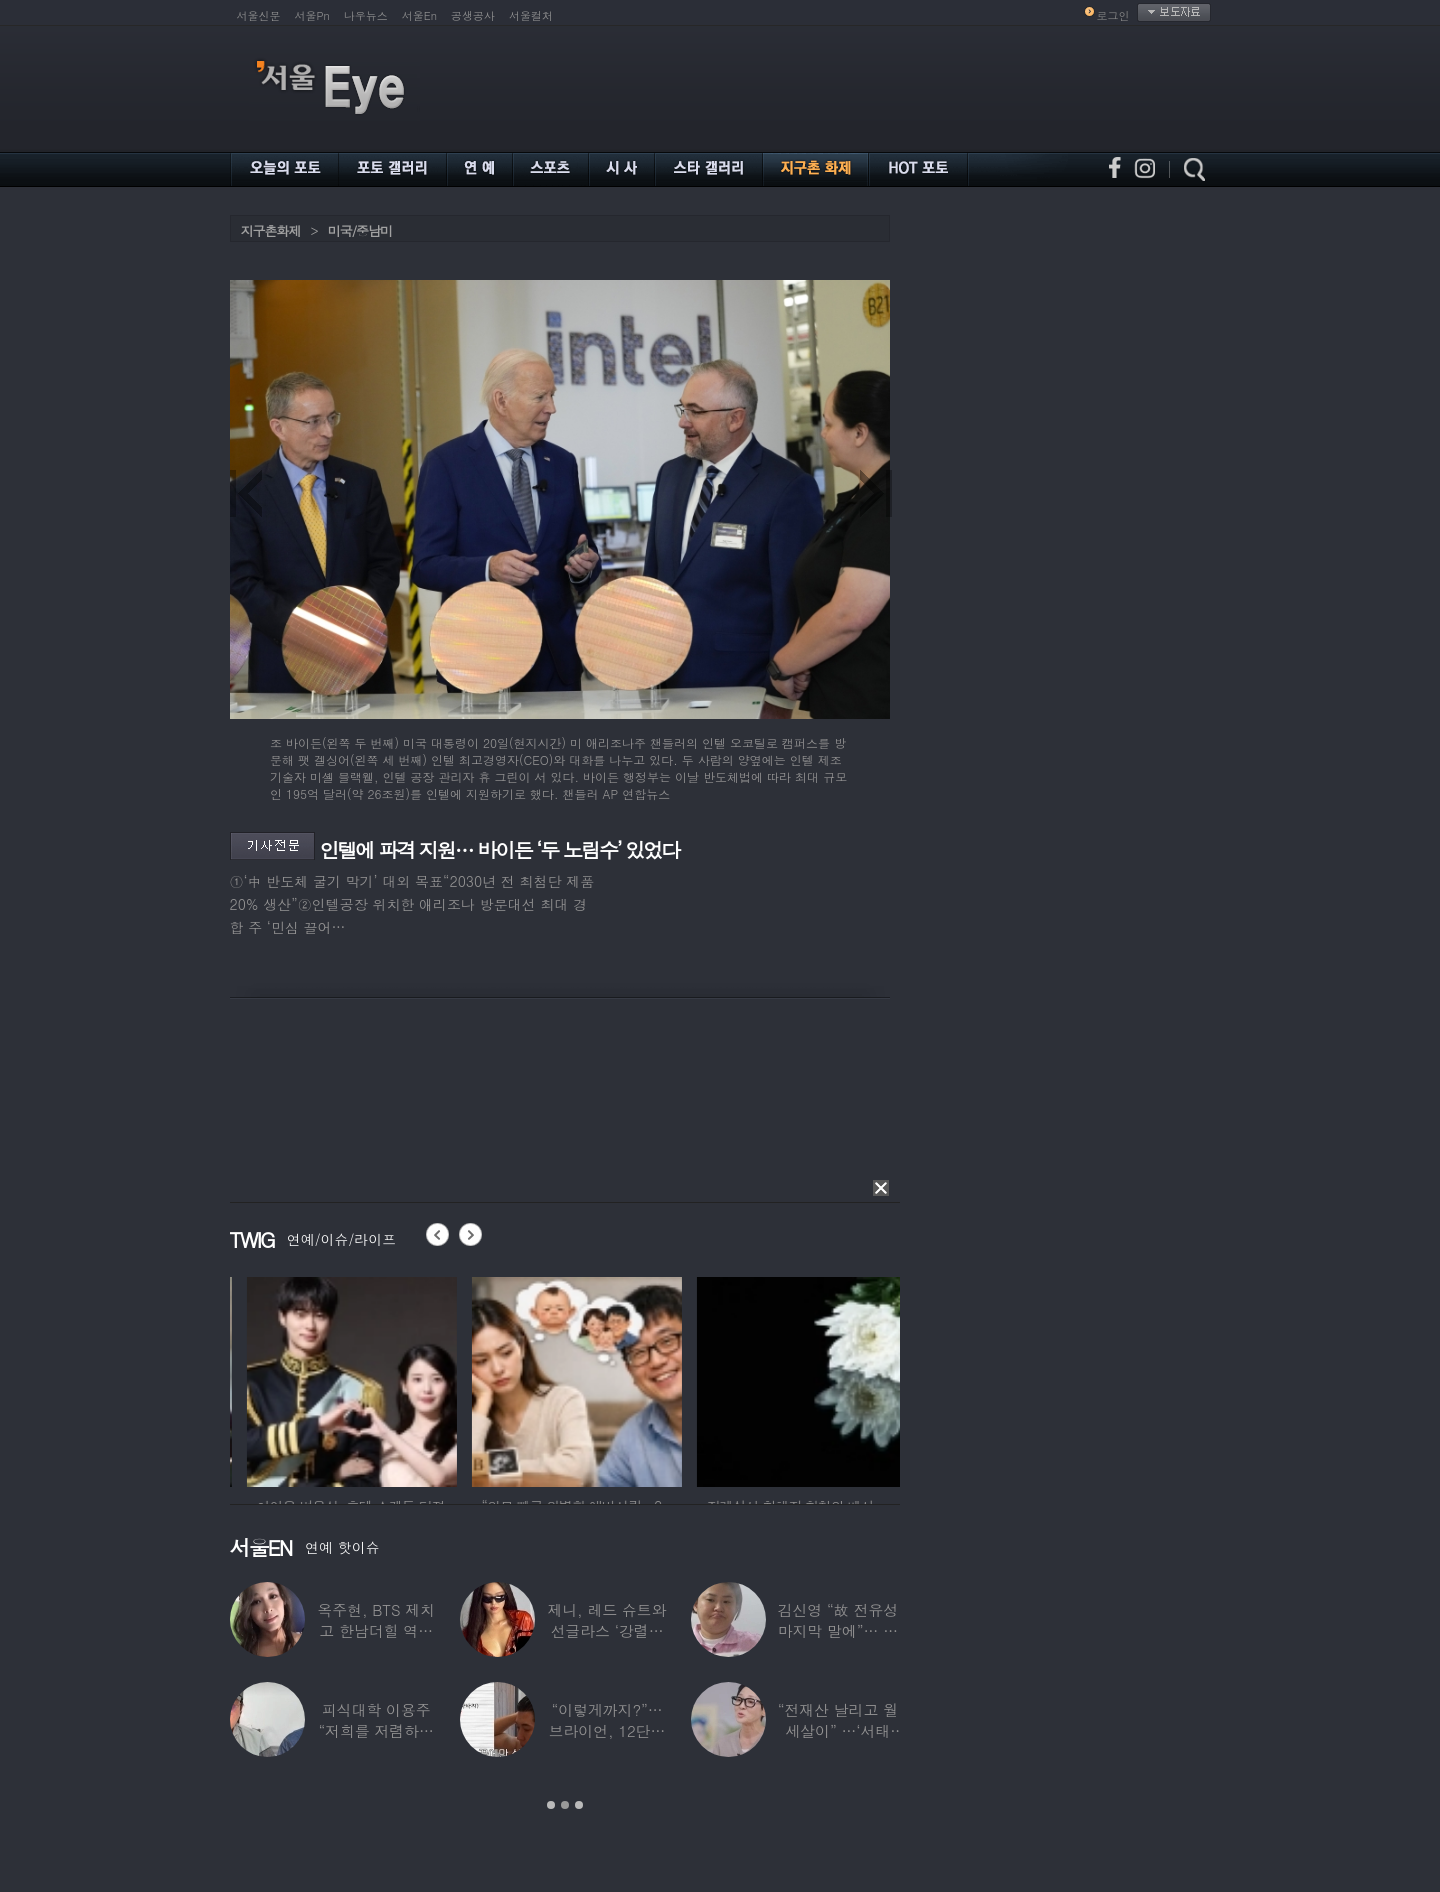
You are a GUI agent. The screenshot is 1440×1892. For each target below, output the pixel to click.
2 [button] (565, 1805)
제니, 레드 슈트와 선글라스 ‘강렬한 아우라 (606, 1630)
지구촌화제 (271, 230)
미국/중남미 (360, 230)
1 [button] (551, 1805)
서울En (419, 15)
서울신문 (259, 15)
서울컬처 (531, 15)
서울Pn (312, 15)
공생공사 (473, 15)
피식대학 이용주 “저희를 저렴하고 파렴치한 (376, 1730)
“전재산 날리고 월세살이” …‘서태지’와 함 (838, 1730)
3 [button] (579, 1805)
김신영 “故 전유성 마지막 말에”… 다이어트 (838, 1630)
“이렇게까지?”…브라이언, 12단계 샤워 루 (607, 1730)
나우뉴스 (366, 15)
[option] (251, 1379)
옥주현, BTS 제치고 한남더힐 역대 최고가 (376, 1630)
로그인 (1113, 15)
